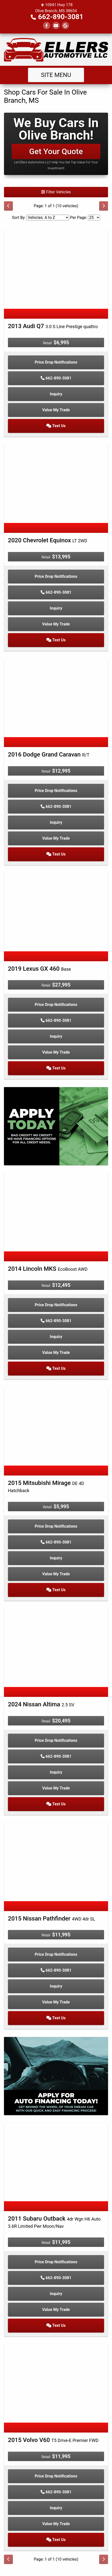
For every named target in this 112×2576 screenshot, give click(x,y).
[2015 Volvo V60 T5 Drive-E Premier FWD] (56, 2383)
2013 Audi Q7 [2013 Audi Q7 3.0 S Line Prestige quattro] (53, 326)
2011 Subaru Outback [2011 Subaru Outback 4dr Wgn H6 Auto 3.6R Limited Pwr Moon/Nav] (54, 2222)
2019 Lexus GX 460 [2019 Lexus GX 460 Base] (39, 968)
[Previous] (8, 206)
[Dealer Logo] (56, 49)
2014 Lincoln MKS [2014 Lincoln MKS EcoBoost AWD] (47, 1268)
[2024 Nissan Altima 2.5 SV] (56, 1647)
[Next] (103, 206)
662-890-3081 (61, 17)
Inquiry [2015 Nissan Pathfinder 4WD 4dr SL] (56, 1986)
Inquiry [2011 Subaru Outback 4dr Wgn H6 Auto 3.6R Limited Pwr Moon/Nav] (56, 2293)
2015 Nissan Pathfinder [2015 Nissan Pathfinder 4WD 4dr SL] (51, 1918)
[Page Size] (94, 217)
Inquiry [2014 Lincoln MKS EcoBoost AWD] (56, 1336)
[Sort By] (48, 217)
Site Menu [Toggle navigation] (56, 74)
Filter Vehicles (56, 192)
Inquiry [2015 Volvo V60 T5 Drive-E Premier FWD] (56, 2508)
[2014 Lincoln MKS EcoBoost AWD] (56, 1212)
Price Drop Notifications (56, 362)
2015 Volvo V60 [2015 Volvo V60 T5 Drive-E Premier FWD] (53, 2440)
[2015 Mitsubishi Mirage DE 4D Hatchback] (56, 1426)
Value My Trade (56, 410)
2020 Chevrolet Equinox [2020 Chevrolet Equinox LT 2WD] (47, 540)
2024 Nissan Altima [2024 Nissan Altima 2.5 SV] (41, 1704)
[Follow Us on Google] (65, 26)
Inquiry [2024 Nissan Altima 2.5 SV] (56, 1772)
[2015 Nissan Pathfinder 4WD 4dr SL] (56, 1861)
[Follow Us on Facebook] (46, 26)
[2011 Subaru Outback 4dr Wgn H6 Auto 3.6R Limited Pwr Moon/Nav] (56, 2162)
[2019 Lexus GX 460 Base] (56, 911)
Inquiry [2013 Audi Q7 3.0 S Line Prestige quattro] (56, 394)
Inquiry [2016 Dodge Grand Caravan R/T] (56, 822)
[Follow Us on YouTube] (56, 26)
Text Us (56, 425)
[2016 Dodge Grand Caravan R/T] (56, 697)
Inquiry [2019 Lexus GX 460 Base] (56, 1036)
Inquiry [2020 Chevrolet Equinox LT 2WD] (56, 608)
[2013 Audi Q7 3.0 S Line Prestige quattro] (56, 269)
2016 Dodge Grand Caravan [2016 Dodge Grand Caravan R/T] (48, 754)
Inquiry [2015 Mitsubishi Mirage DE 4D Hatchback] (56, 1558)
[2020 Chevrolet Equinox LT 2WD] (56, 483)
